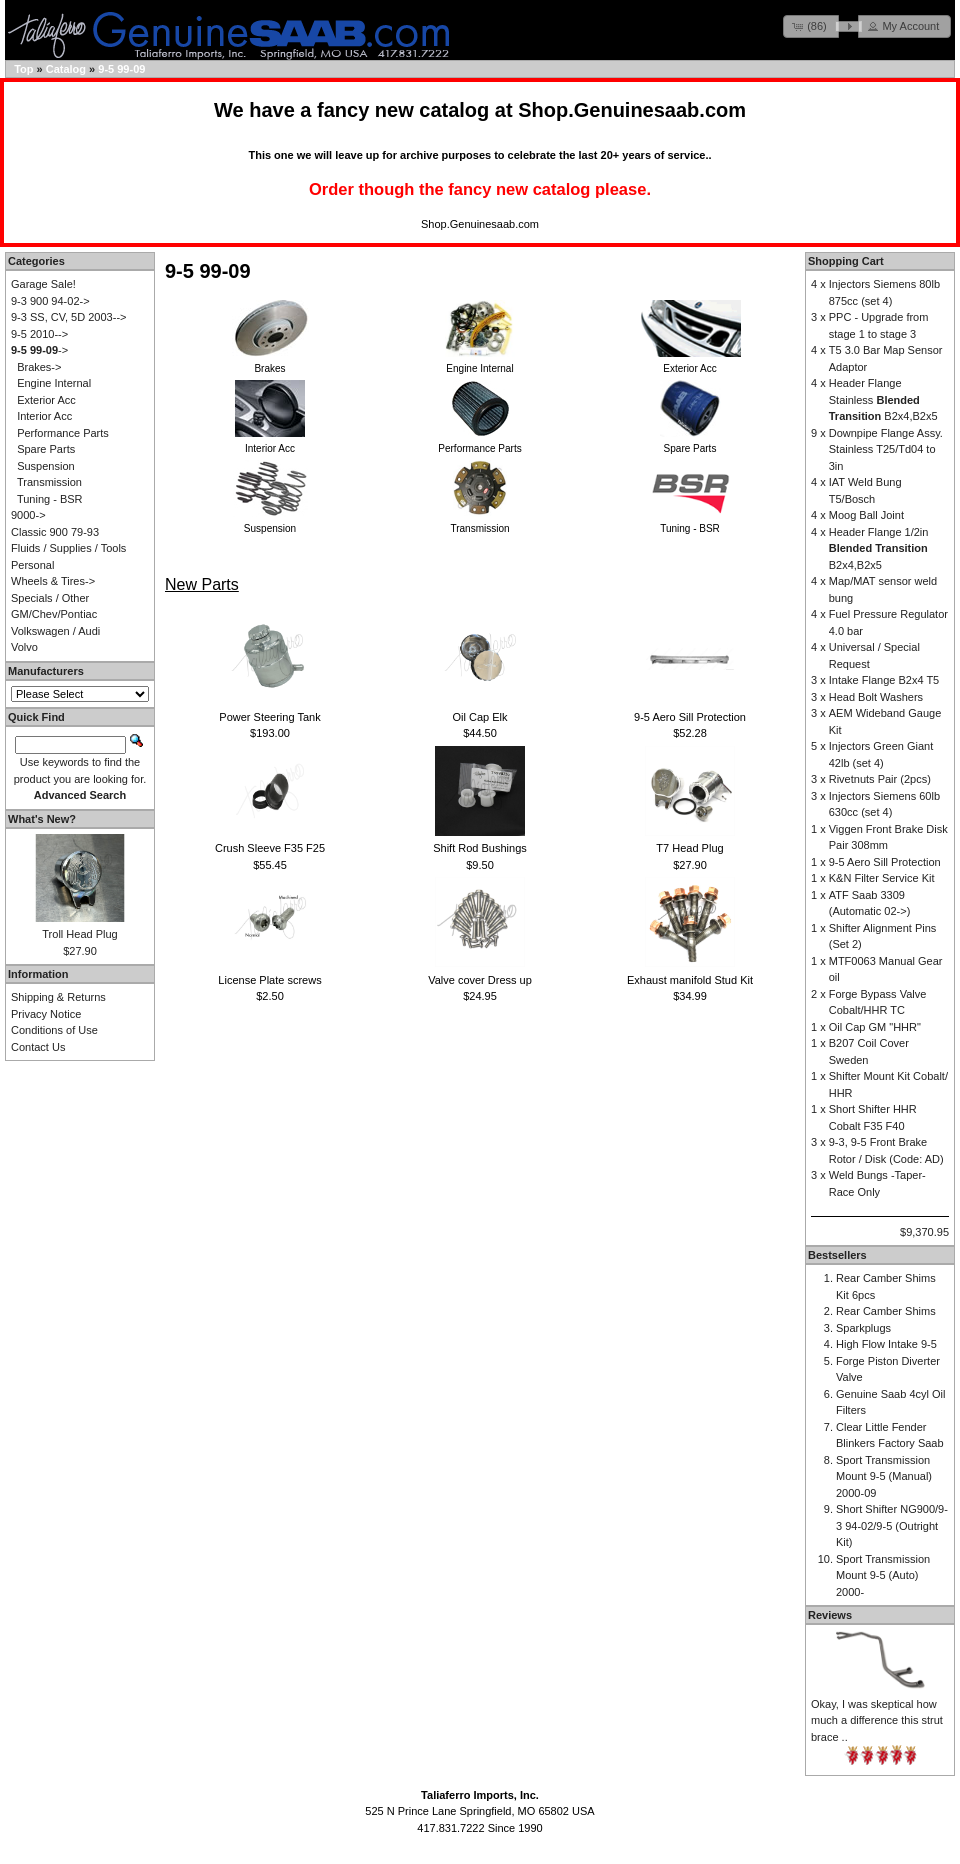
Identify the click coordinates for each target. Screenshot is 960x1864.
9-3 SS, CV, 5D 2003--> (68, 317)
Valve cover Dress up (480, 980)
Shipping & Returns (58, 997)
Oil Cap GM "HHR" (875, 1027)
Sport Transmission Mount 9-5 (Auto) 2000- (883, 1575)
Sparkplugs (863, 1328)
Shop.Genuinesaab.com (632, 110)
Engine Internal (54, 383)
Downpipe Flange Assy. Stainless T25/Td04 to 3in (886, 449)
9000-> (28, 515)
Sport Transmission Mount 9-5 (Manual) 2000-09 (884, 1476)
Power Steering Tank (269, 717)
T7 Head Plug (689, 848)
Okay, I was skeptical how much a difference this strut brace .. (877, 1720)
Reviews (830, 1615)
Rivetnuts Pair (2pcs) (880, 779)
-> (39, 350)
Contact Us (38, 1047)
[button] (811, 26)
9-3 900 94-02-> (50, 301)
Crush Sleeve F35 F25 (270, 848)
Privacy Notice (46, 1014)
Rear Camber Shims (886, 1311)
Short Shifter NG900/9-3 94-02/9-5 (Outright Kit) (892, 1525)
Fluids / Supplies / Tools (68, 548)
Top (23, 69)
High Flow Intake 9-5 (886, 1344)
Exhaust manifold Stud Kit (690, 980)
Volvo (24, 647)
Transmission (49, 482)
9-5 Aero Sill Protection (690, 717)
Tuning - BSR (50, 499)
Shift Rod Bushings (480, 848)
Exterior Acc (46, 400)
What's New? (42, 819)
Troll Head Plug (79, 934)
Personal (32, 565)
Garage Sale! (43, 284)
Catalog (66, 69)
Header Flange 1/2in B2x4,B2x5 (879, 548)
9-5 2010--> (39, 334)
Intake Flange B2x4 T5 (884, 680)
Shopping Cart (846, 261)
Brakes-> (39, 367)
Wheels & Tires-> (53, 581)
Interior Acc (44, 416)
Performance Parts (63, 433)
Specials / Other (50, 598)
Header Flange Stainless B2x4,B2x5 (883, 399)
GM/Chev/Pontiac (54, 614)
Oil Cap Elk (479, 717)
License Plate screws (269, 980)
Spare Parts (46, 449)
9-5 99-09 (121, 69)
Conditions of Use (54, 1030)
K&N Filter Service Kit (882, 878)
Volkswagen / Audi (55, 631)
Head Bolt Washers (876, 697)
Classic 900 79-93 (55, 532)
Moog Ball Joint (866, 515)
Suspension (46, 466)
